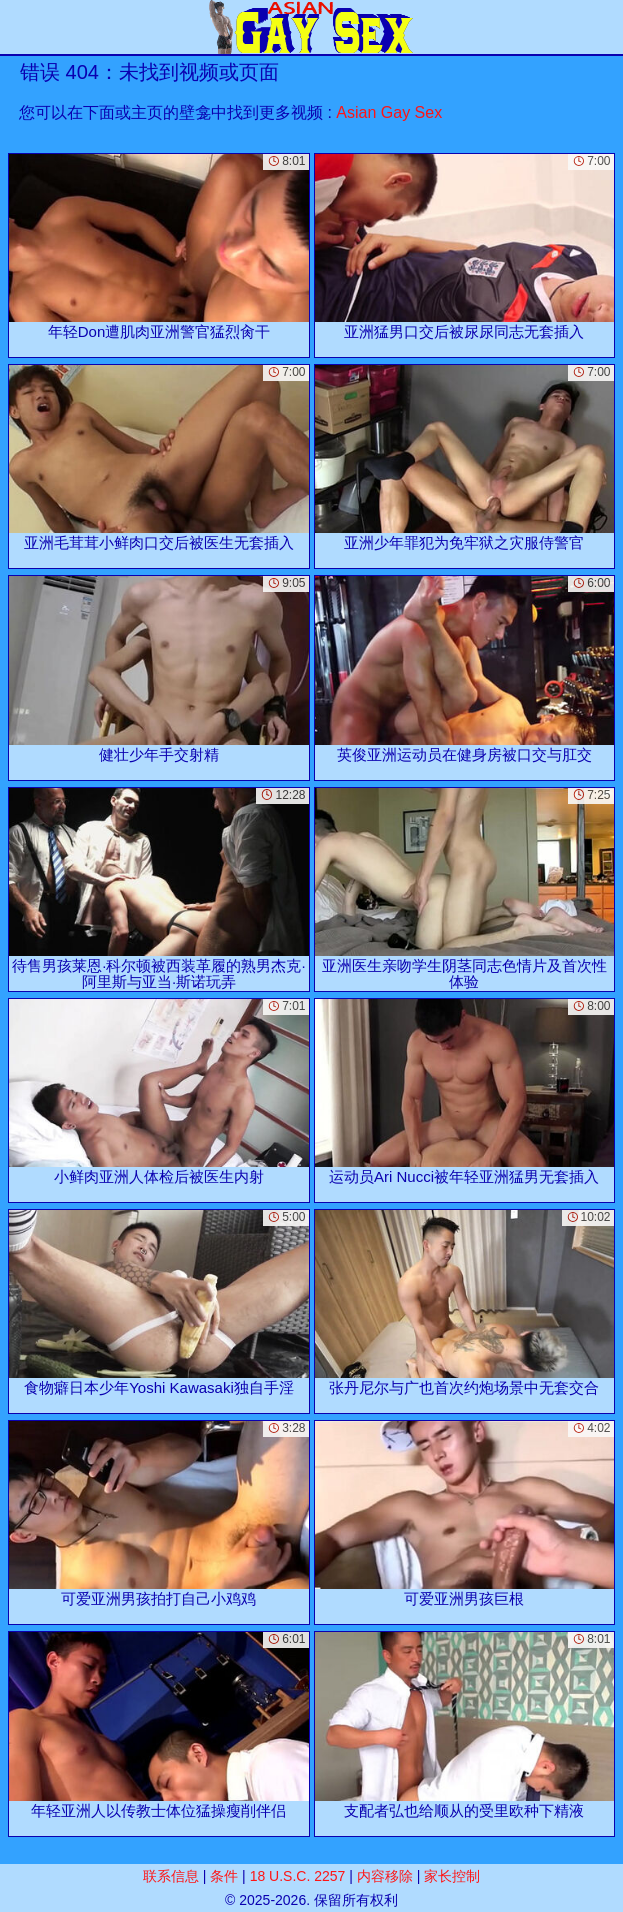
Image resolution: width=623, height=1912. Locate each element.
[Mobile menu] (18, 27)
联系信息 (171, 1876)
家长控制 (452, 1876)
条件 (224, 1876)
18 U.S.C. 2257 (298, 1876)
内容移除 (385, 1876)
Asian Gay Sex (389, 112)
